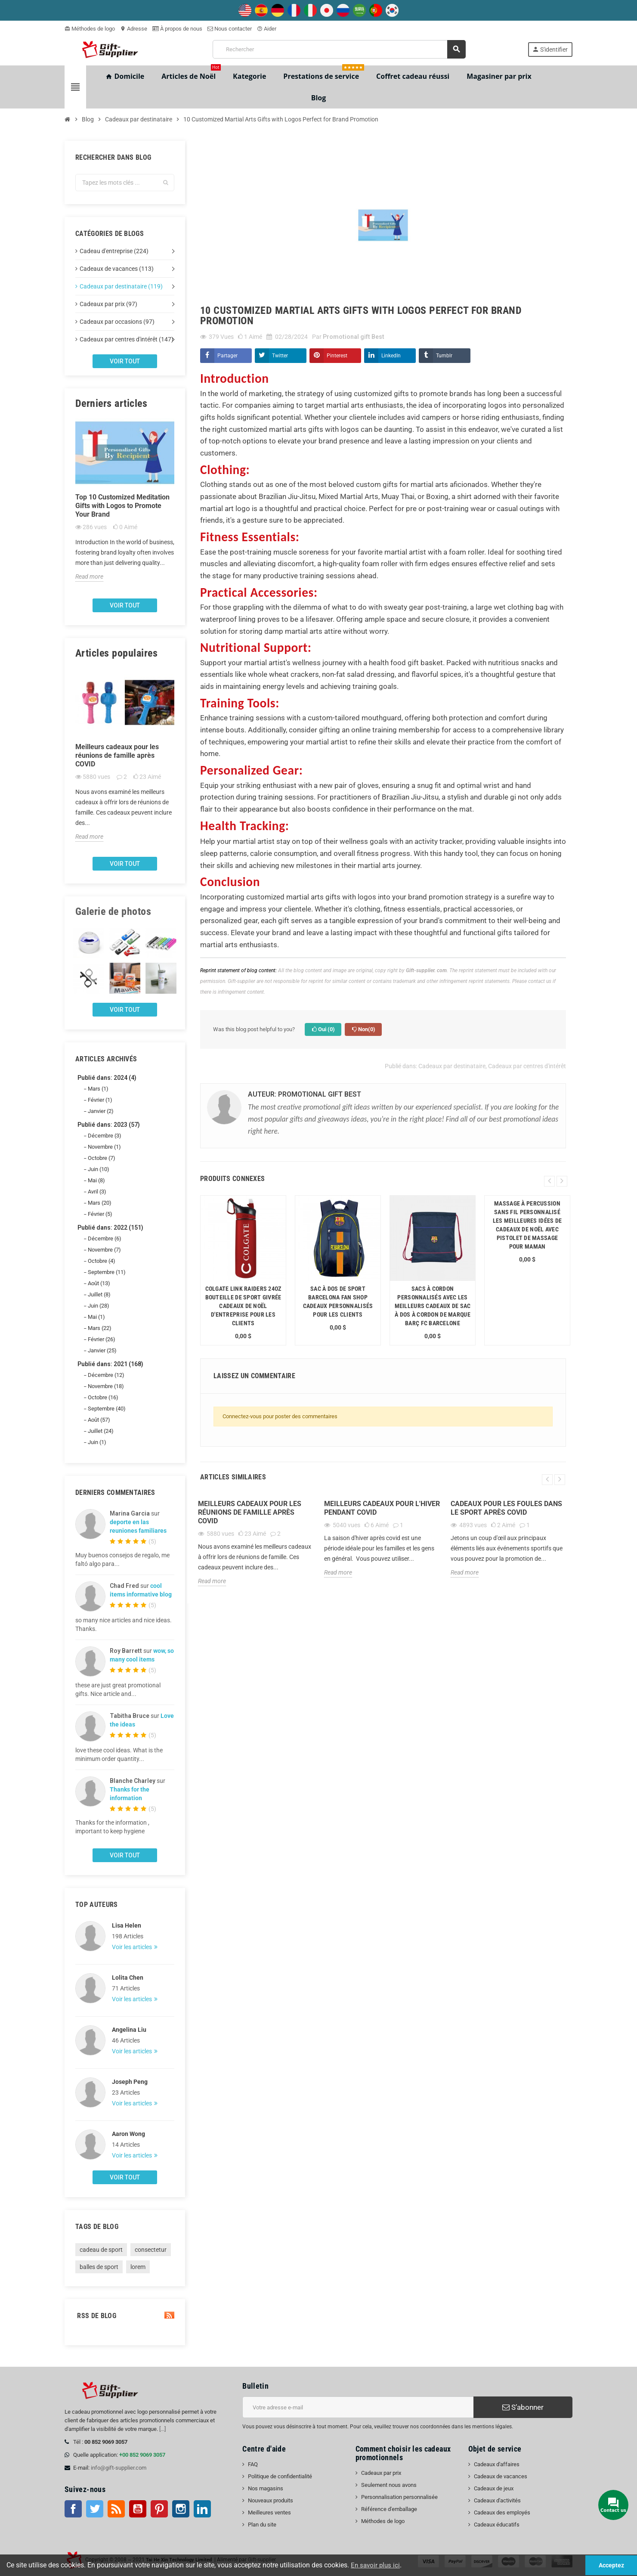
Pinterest (337, 356)
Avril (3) (97, 1191)
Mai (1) (96, 1317)
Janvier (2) (101, 1111)
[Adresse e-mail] (357, 2407)
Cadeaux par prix (381, 2473)
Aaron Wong (128, 2133)
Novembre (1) (104, 1147)
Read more (89, 576)
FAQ (253, 2464)
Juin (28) (98, 1305)
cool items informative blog (141, 1590)
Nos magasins (265, 2488)
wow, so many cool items (142, 1655)
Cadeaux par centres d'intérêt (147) (126, 339)
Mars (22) (99, 1328)
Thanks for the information (129, 1793)
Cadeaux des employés (502, 2512)
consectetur (151, 2249)
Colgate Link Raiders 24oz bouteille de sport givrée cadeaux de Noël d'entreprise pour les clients (243, 1306)
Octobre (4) (101, 1261)
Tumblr (444, 356)
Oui (323, 1029)
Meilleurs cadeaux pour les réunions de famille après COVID (117, 755)
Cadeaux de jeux (493, 2488)
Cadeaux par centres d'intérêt (527, 1066)
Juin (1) (97, 1442)
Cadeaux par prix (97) (108, 304)
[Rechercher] (339, 49)
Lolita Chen (127, 1977)
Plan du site (262, 2524)
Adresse (133, 28)
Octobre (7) (101, 1158)
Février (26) (101, 1339)
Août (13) (99, 1283)
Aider (266, 28)
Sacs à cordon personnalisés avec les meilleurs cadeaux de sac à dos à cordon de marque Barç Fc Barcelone (433, 1306)
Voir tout (125, 361)
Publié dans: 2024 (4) (106, 1077)
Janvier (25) (102, 1350)
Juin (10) (98, 1169)
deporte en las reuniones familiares (138, 1526)
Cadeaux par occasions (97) (117, 321)
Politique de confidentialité (280, 2476)
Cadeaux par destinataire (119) (121, 286)
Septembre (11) (107, 1272)
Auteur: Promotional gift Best (304, 1094)
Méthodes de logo (90, 28)
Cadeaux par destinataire (451, 1066)
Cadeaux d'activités (497, 2500)
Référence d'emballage (389, 2509)
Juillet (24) (101, 1431)
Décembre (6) (104, 1238)
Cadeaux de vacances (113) (117, 268)
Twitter (280, 356)
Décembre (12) (106, 1375)
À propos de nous (177, 28)
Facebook (73, 2508)
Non (363, 1029)
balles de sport (99, 2266)
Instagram (180, 2508)
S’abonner (523, 2407)
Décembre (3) (104, 1135)
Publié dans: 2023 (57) (108, 1124)
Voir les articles (132, 1947)
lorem (137, 2266)
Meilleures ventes (269, 2512)
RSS (116, 2508)
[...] (162, 2429)
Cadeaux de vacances (500, 2476)
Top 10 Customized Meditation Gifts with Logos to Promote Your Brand (122, 505)
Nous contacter (229, 28)
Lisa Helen (126, 1925)
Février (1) (100, 1100)
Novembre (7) (104, 1249)
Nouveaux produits (270, 2500)
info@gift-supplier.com (118, 2467)
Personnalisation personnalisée (399, 2497)
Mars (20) (99, 1203)
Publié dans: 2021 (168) (110, 1364)
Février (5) (100, 1214)
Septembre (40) (107, 1408)
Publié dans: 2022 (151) (110, 1227)
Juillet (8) (99, 1294)
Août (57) (99, 1420)
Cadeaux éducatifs (496, 2524)
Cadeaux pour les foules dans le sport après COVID (506, 1508)
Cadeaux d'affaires (496, 2464)
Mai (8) (96, 1180)
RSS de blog (124, 2316)
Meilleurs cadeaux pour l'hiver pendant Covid (382, 1508)
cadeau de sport (101, 2249)
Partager (227, 356)
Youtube (137, 2508)
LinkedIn (391, 356)
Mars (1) (98, 1088)
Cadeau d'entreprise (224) (114, 251)
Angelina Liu (129, 2029)
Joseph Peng (130, 2081)
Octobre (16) (103, 1397)
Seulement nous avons (389, 2485)
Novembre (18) (106, 1386)
